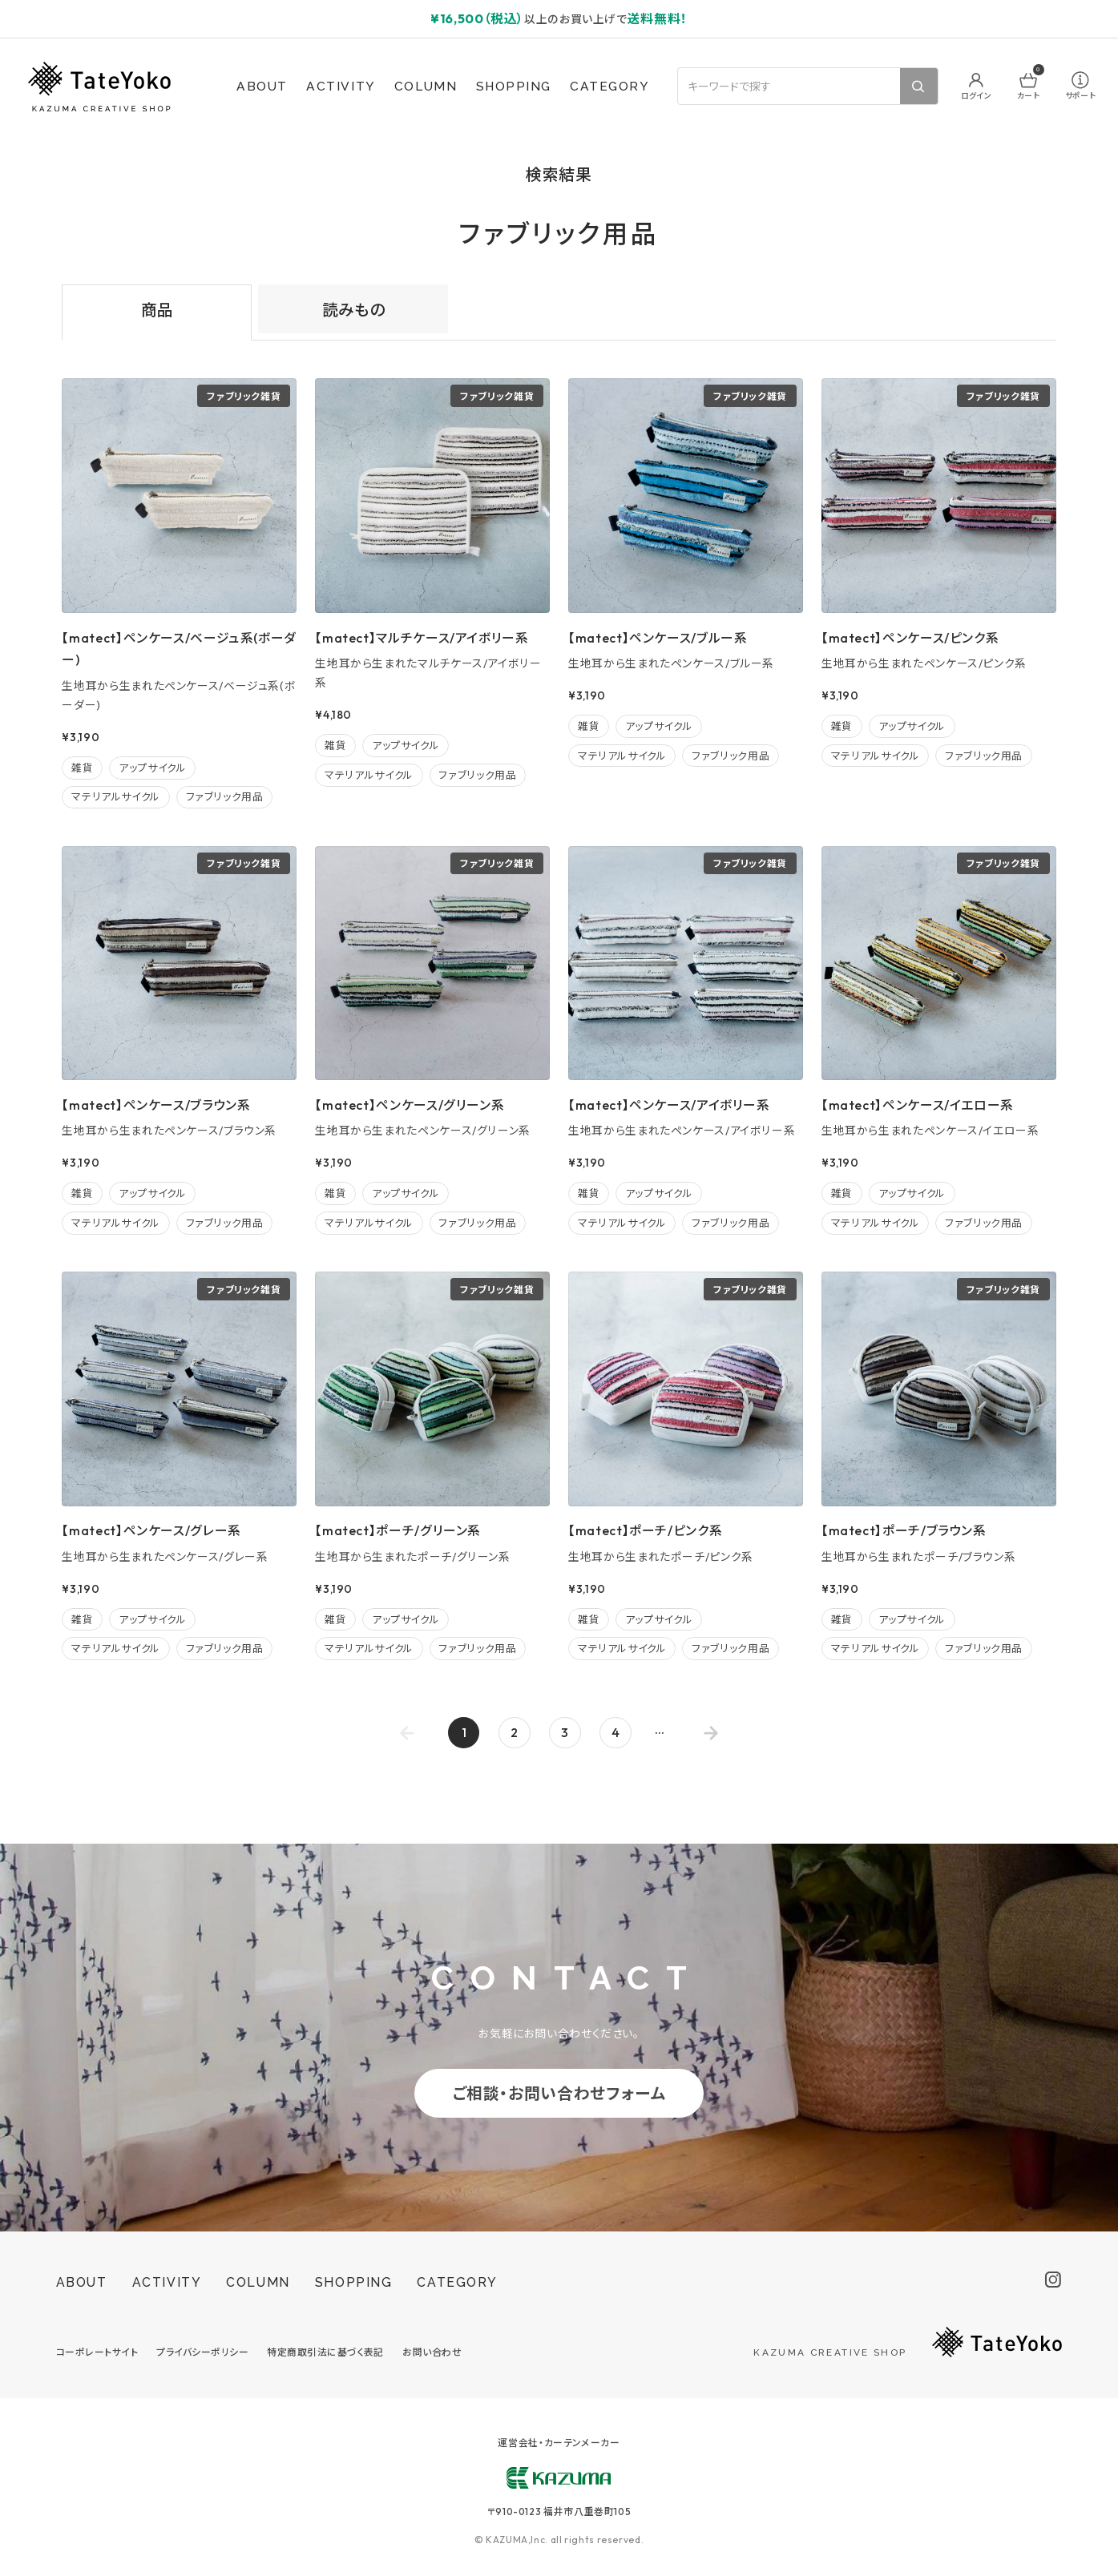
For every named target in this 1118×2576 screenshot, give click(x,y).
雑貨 (82, 767)
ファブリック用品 (225, 796)
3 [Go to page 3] (564, 1732)
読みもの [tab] (353, 310)
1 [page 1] (464, 1732)
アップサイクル (152, 767)
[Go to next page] (711, 1732)
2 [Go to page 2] (514, 1732)
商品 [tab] (157, 310)
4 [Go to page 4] (615, 1732)
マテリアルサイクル (115, 796)
